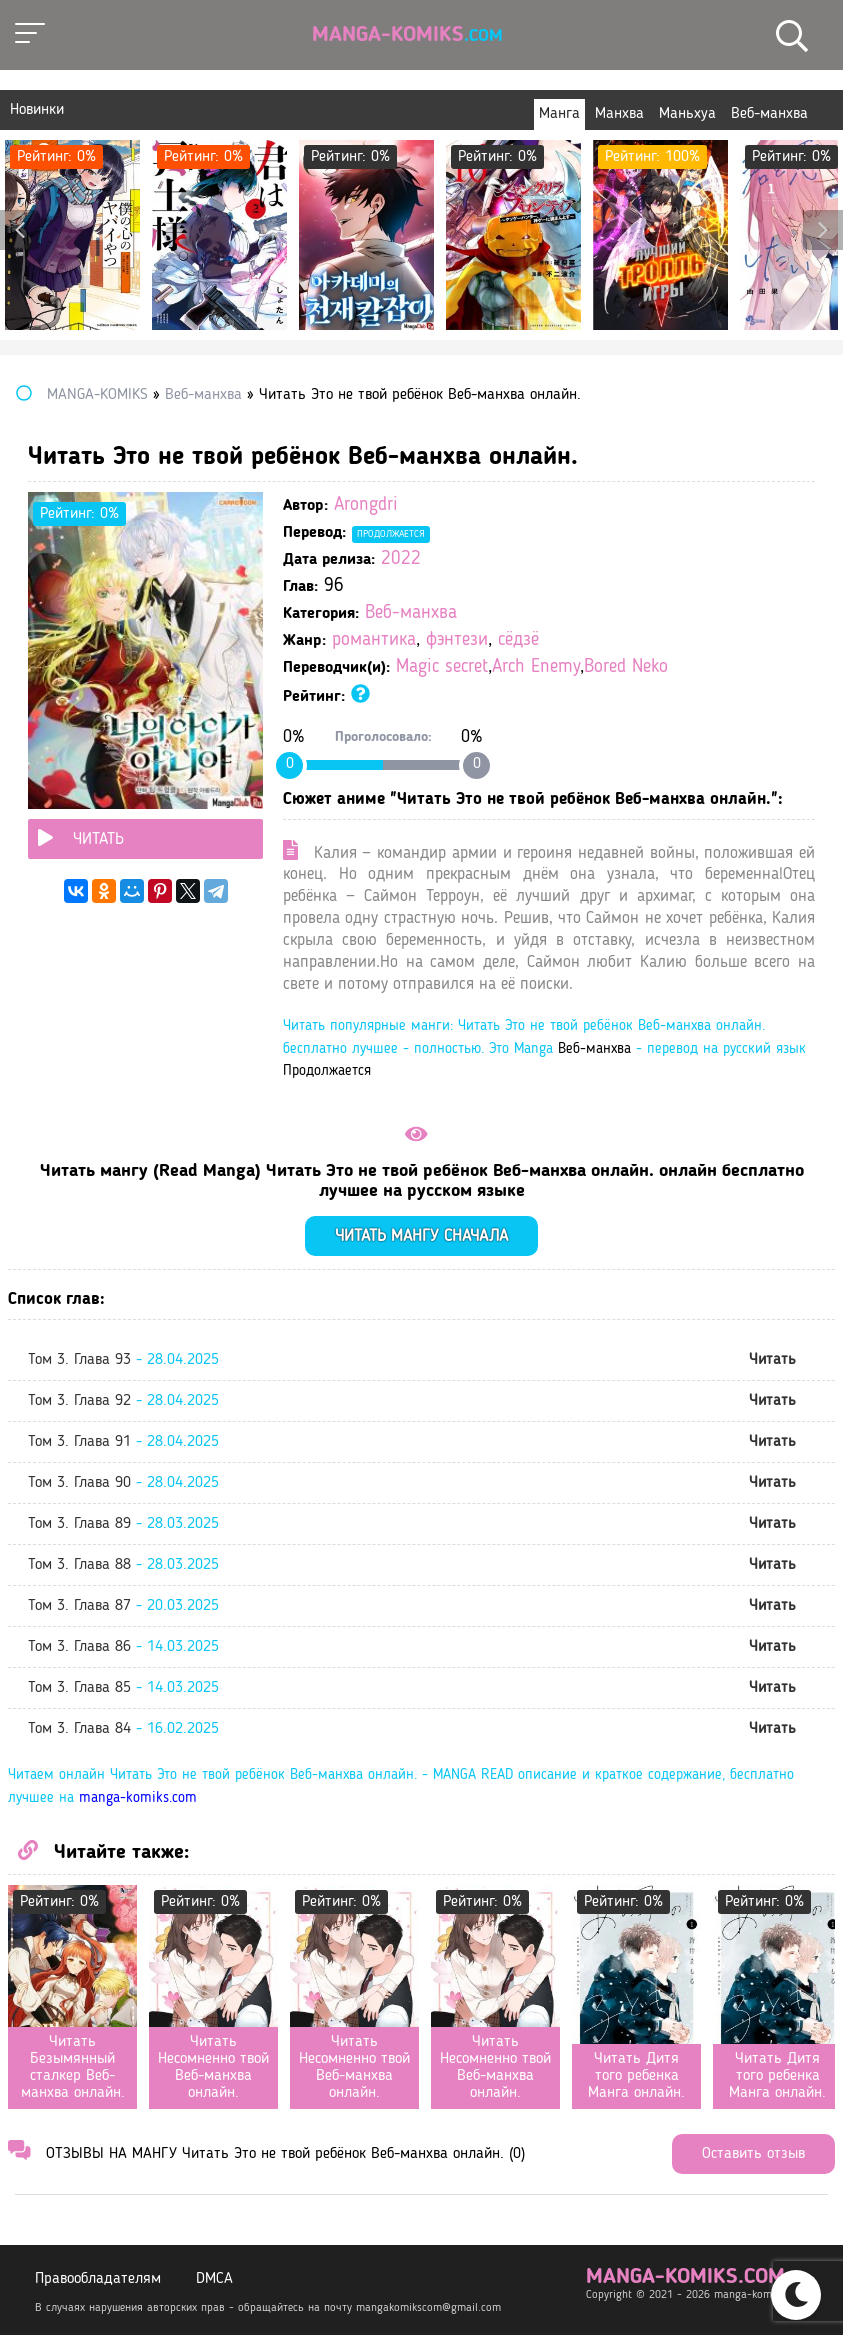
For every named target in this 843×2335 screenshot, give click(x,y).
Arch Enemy (536, 667)
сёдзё (518, 640)
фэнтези (457, 640)
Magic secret (442, 667)
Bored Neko (626, 667)
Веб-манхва (411, 613)
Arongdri (366, 505)
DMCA (214, 2279)
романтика (374, 640)
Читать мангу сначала (421, 1236)
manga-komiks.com (138, 1798)
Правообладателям (98, 2279)
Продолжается (391, 534)
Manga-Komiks (407, 35)
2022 (401, 559)
